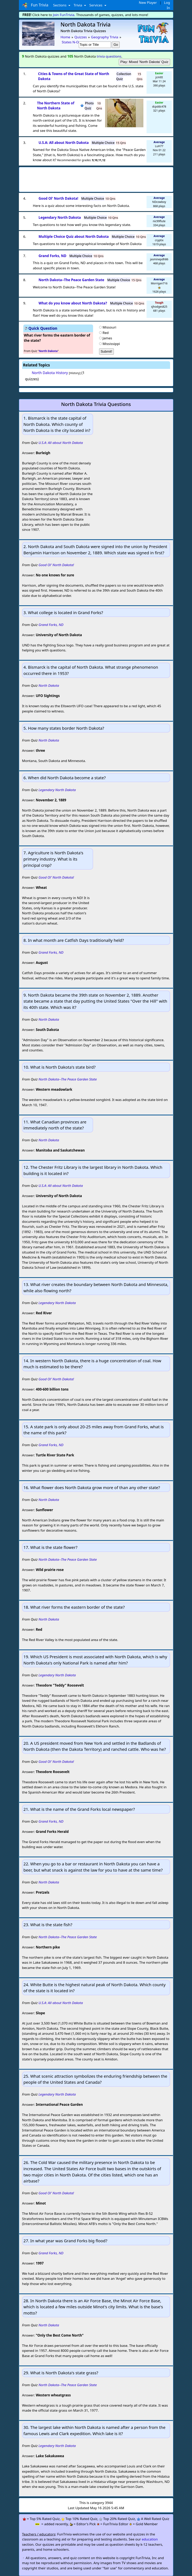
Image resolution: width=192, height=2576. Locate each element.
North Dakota (48, 685)
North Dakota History (50, 372)
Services (96, 5)
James (107, 338)
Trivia (78, 5)
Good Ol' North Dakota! (56, 565)
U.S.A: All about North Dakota (60, 442)
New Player (148, 2)
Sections (60, 5)
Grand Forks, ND (50, 624)
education (150, 2539)
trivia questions (109, 56)
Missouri (109, 327)
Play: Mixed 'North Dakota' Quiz (144, 62)
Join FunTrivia (63, 14)
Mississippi (111, 343)
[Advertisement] (96, 178)
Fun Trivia (35, 5)
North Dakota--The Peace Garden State (67, 1079)
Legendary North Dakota (57, 789)
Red (106, 332)
